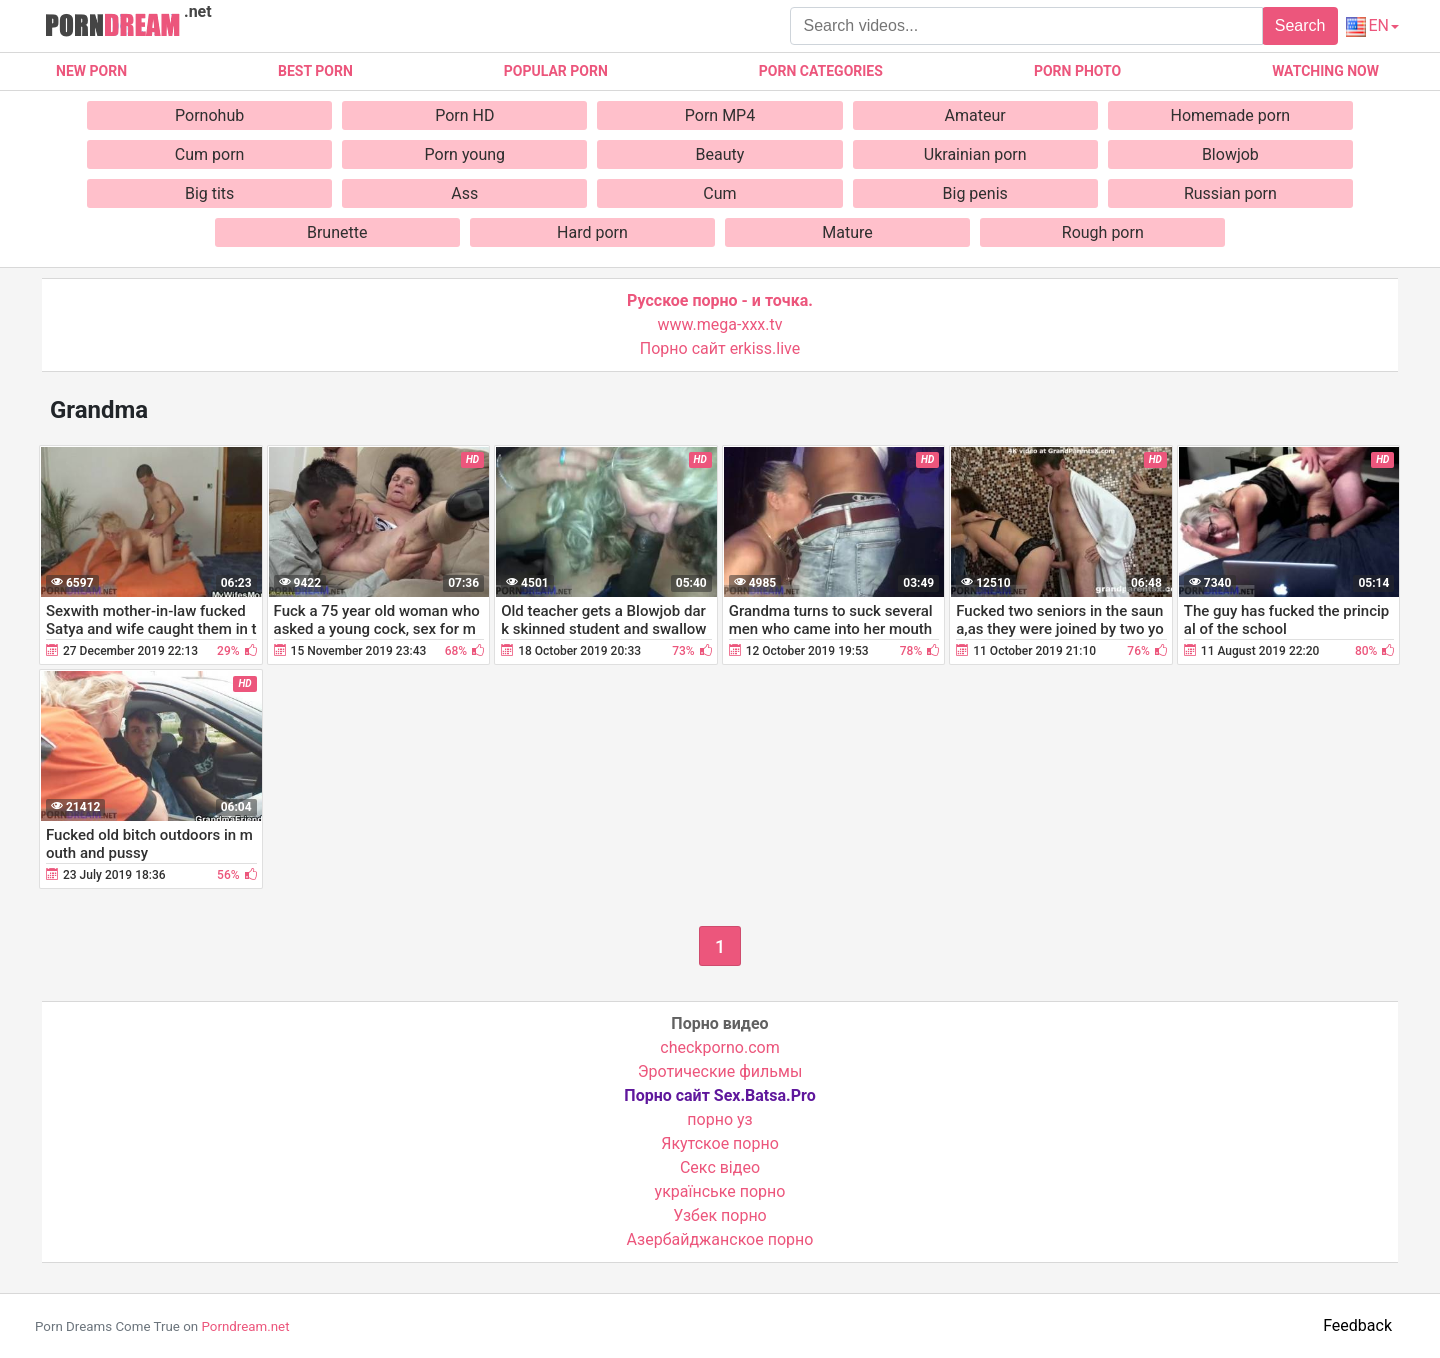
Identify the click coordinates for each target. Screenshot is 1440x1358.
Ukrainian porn (975, 154)
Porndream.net (245, 1326)
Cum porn (210, 154)
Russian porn (1230, 193)
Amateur (975, 115)
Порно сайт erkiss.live (720, 348)
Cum (719, 193)
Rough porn (1103, 232)
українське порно (720, 1191)
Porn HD (464, 115)
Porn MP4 (720, 115)
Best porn (315, 71)
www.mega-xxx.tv (720, 324)
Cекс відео (720, 1167)
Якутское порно (720, 1143)
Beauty (720, 154)
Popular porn (556, 71)
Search (1300, 25)
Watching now (1325, 71)
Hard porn (592, 232)
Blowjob (1230, 154)
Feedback (1357, 1325)
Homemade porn (1231, 115)
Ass (464, 193)
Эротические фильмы (720, 1071)
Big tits (209, 193)
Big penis (975, 193)
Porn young (465, 154)
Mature (847, 232)
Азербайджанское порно (720, 1239)
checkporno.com (719, 1047)
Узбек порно (720, 1215)
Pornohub (209, 115)
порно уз (719, 1119)
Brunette (337, 232)
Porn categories (821, 71)
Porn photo (1077, 71)
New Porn (91, 71)
